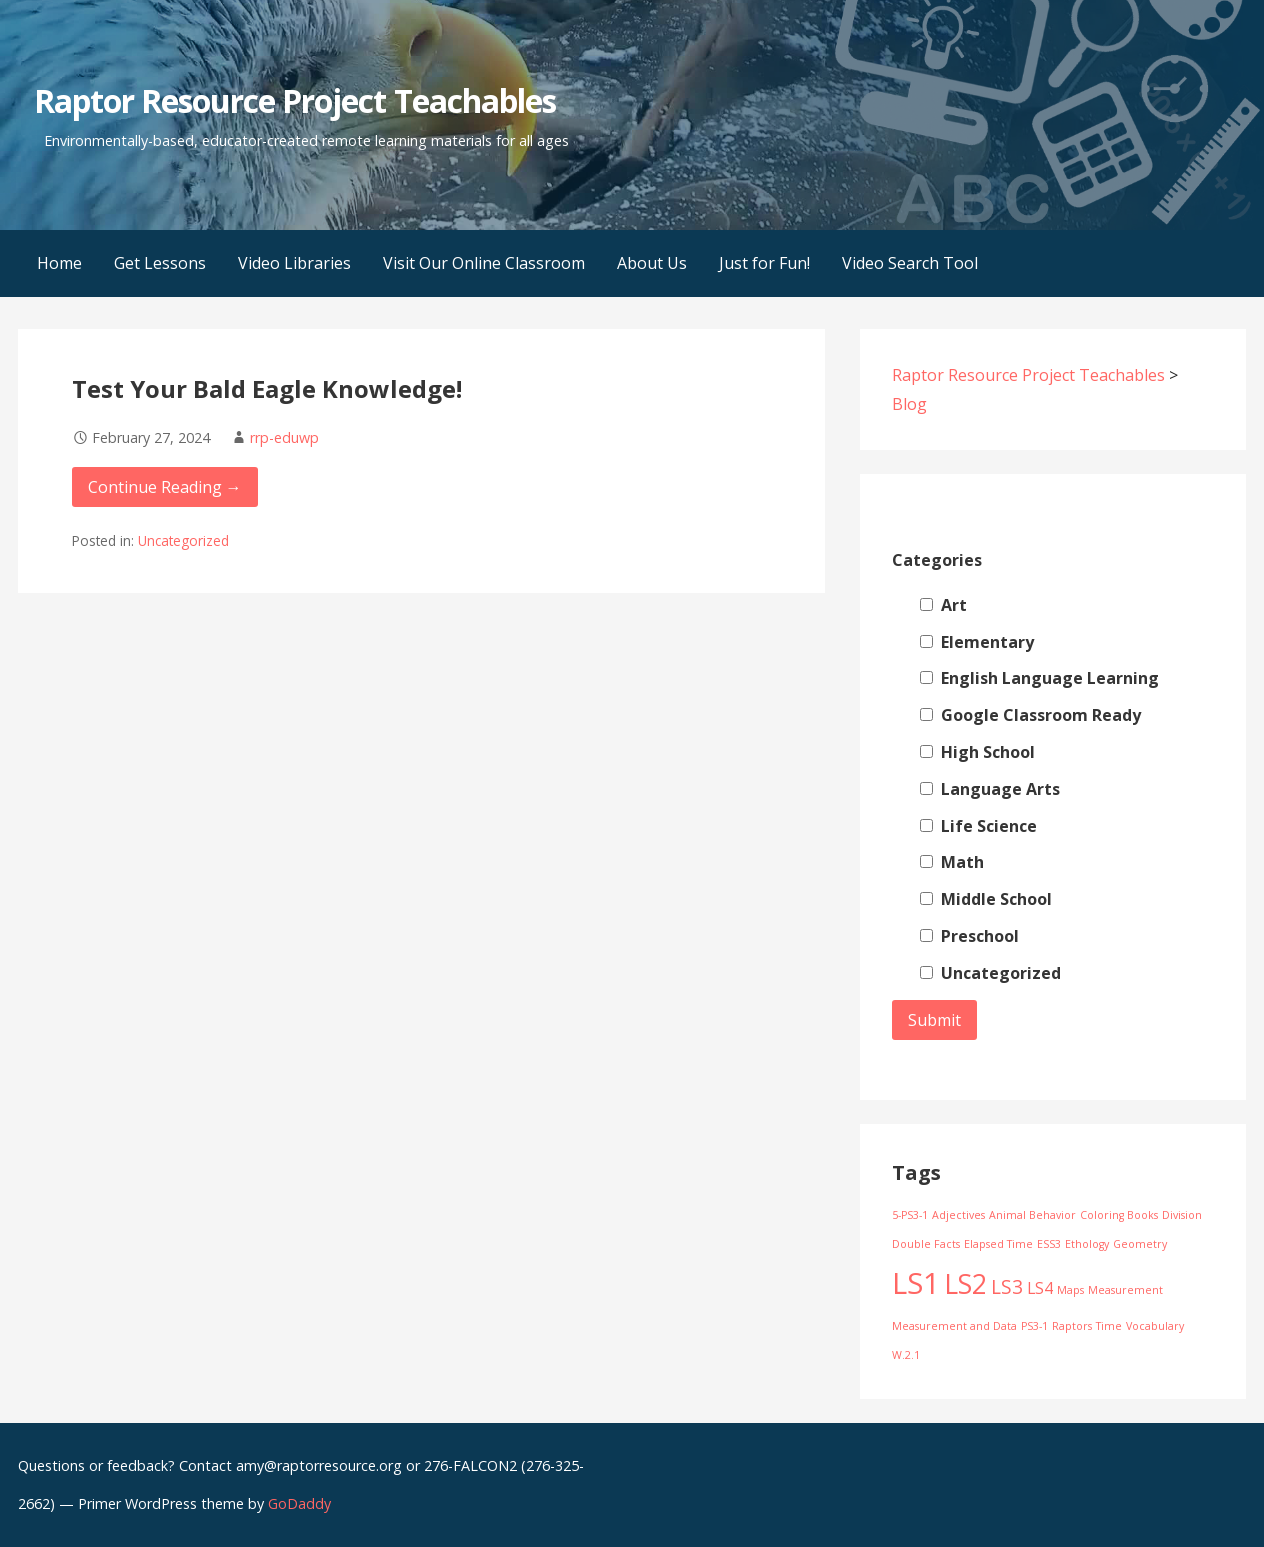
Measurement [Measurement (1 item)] (1125, 1290)
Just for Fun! (764, 263)
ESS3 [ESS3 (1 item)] (1049, 1244)
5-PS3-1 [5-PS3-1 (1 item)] (910, 1215)
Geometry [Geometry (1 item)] (1140, 1244)
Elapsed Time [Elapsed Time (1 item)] (998, 1244)
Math (952, 862)
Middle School (986, 899)
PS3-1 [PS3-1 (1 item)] (1034, 1326)
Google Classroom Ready (1030, 715)
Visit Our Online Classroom (484, 263)
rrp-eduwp (284, 437)
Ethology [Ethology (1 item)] (1087, 1244)
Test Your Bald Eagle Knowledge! (267, 388)
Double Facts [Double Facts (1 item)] (926, 1244)
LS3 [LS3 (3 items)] (1007, 1286)
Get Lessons (160, 263)
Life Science (978, 826)
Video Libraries (294, 263)
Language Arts (990, 789)
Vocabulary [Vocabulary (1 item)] (1155, 1326)
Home (59, 263)
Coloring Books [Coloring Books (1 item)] (1119, 1215)
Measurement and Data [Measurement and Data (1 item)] (954, 1326)
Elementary (977, 642)
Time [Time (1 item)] (1109, 1326)
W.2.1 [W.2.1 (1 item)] (906, 1355)
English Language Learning (1039, 678)
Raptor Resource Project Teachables (295, 100)
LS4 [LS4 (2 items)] (1040, 1288)
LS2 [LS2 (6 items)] (965, 1284)
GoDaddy (299, 1503)
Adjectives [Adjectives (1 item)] (958, 1215)
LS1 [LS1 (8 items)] (916, 1283)
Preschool (969, 936)
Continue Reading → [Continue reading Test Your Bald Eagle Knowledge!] (165, 487)
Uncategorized (183, 540)
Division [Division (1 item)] (1182, 1215)
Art (943, 605)
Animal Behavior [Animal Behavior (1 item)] (1032, 1215)
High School (977, 752)
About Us (652, 263)
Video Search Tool (910, 263)
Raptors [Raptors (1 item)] (1072, 1326)
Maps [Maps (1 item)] (1070, 1290)
